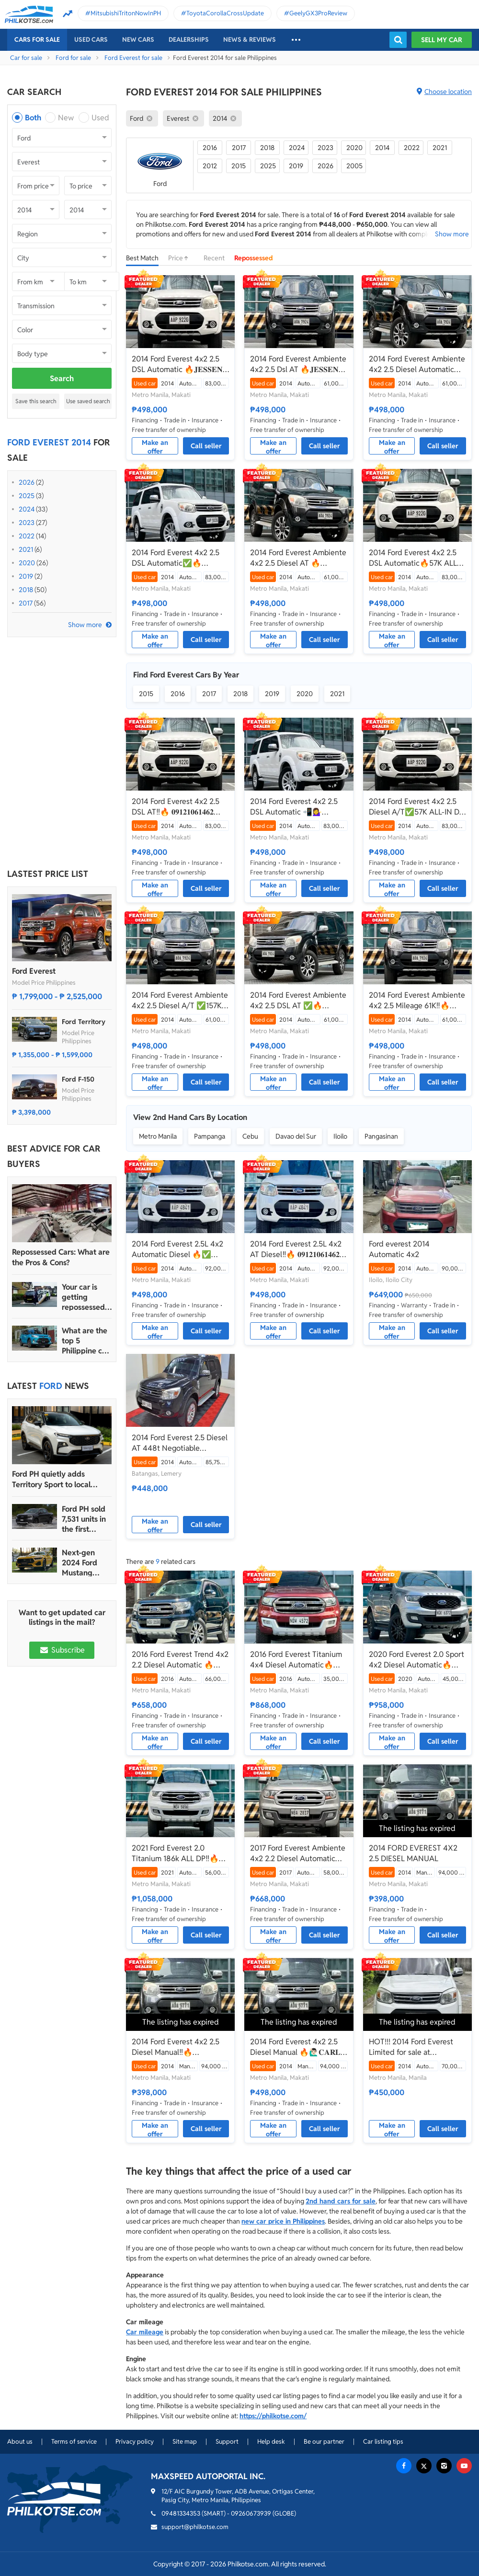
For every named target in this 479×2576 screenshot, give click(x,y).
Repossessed (253, 258)
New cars (138, 39)
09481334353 (180, 2513)
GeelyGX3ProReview (318, 13)
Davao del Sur (295, 1136)
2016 (210, 147)
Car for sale (26, 58)
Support (227, 2441)
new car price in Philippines (283, 2221)
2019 (26, 576)
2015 (238, 166)
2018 (26, 589)
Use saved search (88, 401)
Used (100, 118)
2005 (354, 166)
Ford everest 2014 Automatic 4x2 (399, 1249)
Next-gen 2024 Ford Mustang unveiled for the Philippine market (86, 1563)
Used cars (91, 39)
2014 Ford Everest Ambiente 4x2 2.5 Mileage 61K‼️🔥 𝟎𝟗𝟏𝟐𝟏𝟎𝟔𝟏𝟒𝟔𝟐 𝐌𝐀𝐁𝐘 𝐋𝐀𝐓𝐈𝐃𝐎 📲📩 (417, 1000)
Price (181, 258)
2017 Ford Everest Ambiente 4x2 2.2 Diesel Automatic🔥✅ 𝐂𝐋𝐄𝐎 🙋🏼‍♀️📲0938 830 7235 (297, 1853)
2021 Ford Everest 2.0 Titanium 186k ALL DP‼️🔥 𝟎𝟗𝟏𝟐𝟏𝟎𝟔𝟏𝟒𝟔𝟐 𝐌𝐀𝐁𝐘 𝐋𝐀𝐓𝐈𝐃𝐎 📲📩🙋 (175, 1853)
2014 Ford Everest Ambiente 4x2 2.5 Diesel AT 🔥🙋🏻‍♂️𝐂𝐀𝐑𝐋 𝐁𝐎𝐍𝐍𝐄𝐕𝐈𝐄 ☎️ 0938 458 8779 (298, 558)
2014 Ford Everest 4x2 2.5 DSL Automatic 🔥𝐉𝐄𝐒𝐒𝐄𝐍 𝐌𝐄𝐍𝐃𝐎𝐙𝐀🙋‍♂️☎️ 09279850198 (177, 364)
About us (20, 2441)
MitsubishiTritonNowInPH (126, 13)
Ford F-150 (78, 1079)
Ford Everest (34, 971)
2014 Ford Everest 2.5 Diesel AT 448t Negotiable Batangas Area (180, 1443)
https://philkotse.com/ (273, 2416)
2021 (26, 549)
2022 (26, 536)
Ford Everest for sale (133, 58)
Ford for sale (73, 58)
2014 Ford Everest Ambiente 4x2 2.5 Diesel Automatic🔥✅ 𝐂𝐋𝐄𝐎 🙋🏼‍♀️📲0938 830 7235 (417, 364)
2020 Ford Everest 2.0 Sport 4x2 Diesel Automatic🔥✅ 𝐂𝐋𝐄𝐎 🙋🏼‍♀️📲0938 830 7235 (417, 1659)
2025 (26, 495)
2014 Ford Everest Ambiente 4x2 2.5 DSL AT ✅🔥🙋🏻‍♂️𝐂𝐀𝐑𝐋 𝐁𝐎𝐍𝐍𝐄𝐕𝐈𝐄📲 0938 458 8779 (298, 1000)
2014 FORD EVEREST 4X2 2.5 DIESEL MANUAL (413, 1853)
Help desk (271, 2441)
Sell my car (441, 39)
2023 (26, 522)
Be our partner (324, 2441)
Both (33, 118)
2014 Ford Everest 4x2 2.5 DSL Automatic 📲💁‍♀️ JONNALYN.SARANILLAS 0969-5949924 (294, 806)
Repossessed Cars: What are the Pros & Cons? (61, 1257)
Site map (184, 2441)
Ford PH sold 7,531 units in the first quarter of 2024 (84, 1519)
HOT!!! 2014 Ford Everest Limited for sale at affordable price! (411, 2047)
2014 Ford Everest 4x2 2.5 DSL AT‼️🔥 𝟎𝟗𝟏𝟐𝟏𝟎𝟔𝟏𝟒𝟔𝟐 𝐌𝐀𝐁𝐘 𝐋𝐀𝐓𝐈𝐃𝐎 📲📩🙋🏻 (175, 806)
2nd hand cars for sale (341, 2201)
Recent (214, 258)
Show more (85, 624)
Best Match (142, 258)
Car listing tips (383, 2441)
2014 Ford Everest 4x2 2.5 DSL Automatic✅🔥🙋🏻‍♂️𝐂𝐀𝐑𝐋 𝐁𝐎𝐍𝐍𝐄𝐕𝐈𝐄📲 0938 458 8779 (175, 558)
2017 (26, 603)
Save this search (36, 401)
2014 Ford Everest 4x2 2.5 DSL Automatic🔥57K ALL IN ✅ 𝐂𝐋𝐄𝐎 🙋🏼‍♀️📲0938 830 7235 (413, 558)
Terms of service (74, 2441)
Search (62, 378)
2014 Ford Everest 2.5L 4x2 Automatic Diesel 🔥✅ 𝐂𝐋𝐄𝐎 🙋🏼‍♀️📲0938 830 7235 (180, 1249)
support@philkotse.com (194, 2527)
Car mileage (144, 2332)
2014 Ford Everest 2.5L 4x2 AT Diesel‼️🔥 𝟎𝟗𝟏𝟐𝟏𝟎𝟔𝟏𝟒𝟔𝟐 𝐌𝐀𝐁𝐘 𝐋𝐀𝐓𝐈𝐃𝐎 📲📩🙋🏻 (296, 1249)
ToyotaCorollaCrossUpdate (225, 13)
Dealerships (189, 39)
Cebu (250, 1136)
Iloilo (340, 1136)
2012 (210, 166)
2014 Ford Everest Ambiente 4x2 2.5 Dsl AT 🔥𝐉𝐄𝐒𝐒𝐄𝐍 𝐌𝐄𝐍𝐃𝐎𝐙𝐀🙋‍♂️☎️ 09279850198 (298, 364)
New (66, 118)
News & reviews (249, 39)
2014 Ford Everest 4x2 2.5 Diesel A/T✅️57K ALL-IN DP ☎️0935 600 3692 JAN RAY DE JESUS (416, 806)
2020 (27, 563)
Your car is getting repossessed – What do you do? (86, 1297)
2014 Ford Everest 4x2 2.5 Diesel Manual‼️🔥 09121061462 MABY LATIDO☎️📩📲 (175, 2047)
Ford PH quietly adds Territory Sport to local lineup (51, 1479)
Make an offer (155, 446)
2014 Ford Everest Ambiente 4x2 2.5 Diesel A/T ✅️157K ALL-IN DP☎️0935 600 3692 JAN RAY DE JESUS (180, 1000)
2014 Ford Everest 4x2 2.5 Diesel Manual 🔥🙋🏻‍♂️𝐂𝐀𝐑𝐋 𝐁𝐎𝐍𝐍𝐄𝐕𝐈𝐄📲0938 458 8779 (295, 2047)
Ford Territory (83, 1021)
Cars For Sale (37, 39)
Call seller (206, 446)
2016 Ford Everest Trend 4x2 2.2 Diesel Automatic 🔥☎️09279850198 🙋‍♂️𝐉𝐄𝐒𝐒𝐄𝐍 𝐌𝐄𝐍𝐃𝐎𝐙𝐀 (180, 1659)
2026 (26, 482)
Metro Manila (158, 1136)
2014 (382, 147)
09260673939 (251, 2513)
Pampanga (209, 1136)
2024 (26, 509)
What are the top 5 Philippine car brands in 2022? (85, 1341)
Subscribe (62, 1650)
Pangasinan (381, 1136)
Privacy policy (134, 2441)
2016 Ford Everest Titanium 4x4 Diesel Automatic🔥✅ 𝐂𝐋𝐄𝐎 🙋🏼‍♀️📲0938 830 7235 (298, 1659)
